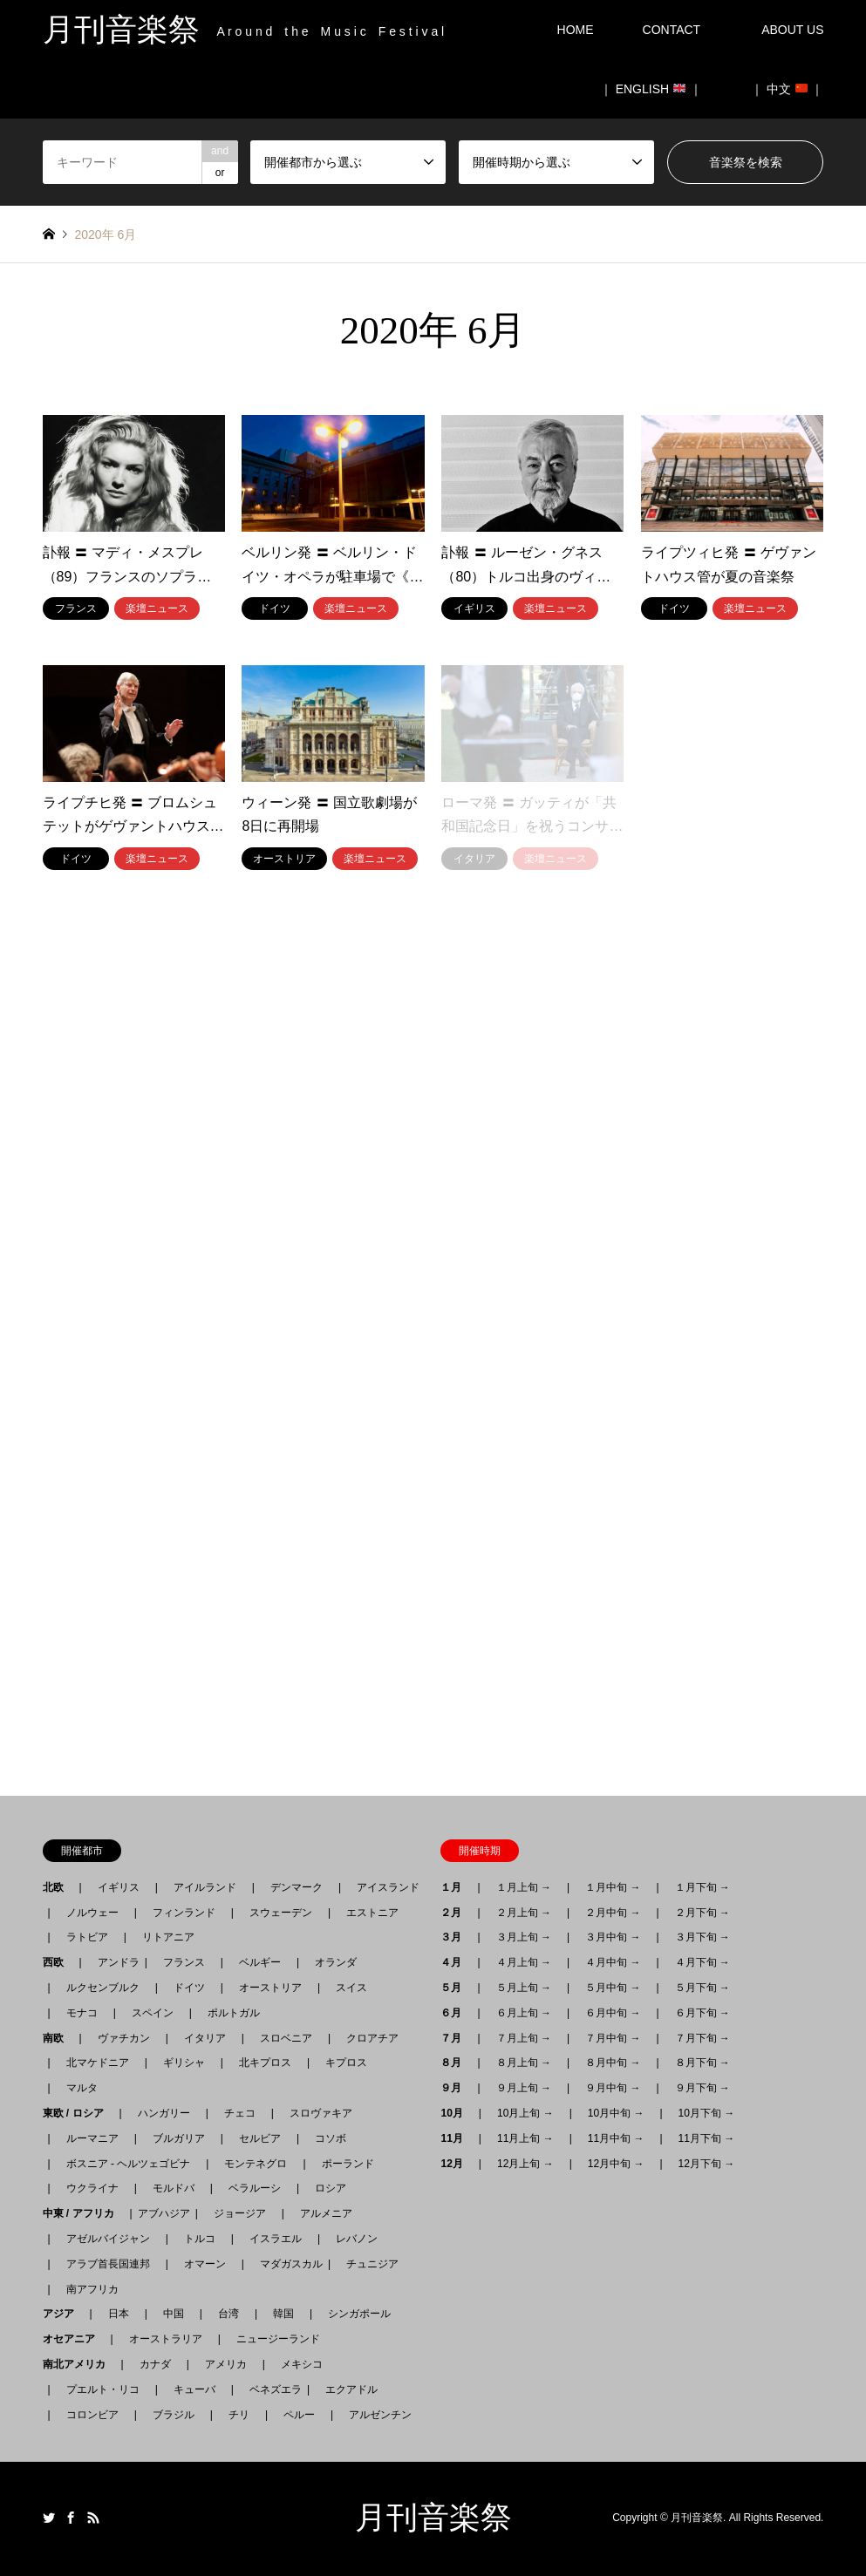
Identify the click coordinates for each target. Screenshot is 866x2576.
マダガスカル (286, 2264)
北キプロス (265, 2062)
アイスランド (382, 1887)
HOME (575, 30)
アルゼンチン (375, 2415)
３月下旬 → (702, 1937)
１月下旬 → (702, 1887)
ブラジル (173, 2415)
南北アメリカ (79, 2364)
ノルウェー (92, 1913)
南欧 (58, 2038)
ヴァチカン (123, 2038)
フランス (184, 1962)
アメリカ (225, 2364)
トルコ (200, 2239)
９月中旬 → (613, 2088)
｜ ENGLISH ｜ (651, 89)
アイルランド (205, 1887)
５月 (456, 1987)
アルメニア (326, 2213)
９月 (456, 2088)
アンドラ (113, 1962)
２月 (456, 1913)
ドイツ (189, 1987)
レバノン (356, 2239)
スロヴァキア (321, 2113)
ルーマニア (92, 2138)
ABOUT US (798, 30)
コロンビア (92, 2415)
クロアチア (372, 2038)
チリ (239, 2415)
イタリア (205, 2038)
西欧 (58, 1962)
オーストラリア (166, 2339)
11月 (456, 2138)
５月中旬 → (613, 1987)
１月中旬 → (613, 1887)
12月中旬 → (616, 2164)
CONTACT (672, 30)
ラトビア (87, 1937)
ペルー (299, 2415)
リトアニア (168, 1937)
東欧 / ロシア (78, 2113)
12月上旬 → (525, 2164)
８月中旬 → (613, 2062)
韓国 (283, 2314)
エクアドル (346, 2389)
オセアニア (74, 2339)
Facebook (71, 2517)
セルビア (259, 2138)
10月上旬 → (525, 2113)
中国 (173, 2314)
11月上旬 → (525, 2138)
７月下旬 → (702, 2038)
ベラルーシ (254, 2188)
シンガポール (359, 2314)
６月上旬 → (524, 2013)
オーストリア (270, 1987)
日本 (119, 2314)
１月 (456, 1887)
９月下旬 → (702, 2088)
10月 (456, 2113)
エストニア (372, 1913)
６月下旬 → (702, 2013)
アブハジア (164, 2213)
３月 (456, 1937)
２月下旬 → (702, 1913)
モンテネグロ (255, 2164)
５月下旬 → (702, 1987)
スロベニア (286, 2038)
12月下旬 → (707, 2164)
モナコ (82, 2013)
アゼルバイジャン (108, 2239)
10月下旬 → (707, 2113)
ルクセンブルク (103, 1987)
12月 (456, 2164)
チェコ (240, 2113)
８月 (456, 2062)
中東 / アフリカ (84, 2213)
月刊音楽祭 (433, 2517)
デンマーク (296, 1887)
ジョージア (239, 2213)
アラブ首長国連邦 (108, 2264)
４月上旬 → (524, 1962)
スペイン (152, 2013)
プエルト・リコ (103, 2389)
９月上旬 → (524, 2088)
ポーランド (348, 2164)
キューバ (194, 2389)
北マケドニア (98, 2062)
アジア (64, 2314)
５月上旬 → (524, 1987)
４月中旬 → (613, 1962)
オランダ (335, 1962)
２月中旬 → (613, 1913)
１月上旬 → (524, 1887)
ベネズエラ (270, 2389)
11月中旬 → (616, 2138)
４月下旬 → (702, 1962)
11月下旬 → (707, 2138)
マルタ (82, 2088)
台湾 (228, 2314)
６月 (456, 2013)
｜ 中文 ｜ (787, 89)
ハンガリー (164, 2113)
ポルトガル (233, 2013)
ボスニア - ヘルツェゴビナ (128, 2164)
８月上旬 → (524, 2062)
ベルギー (259, 1962)
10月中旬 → (616, 2113)
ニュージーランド (278, 2339)
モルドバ (173, 2188)
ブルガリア (178, 2138)
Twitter (49, 2517)
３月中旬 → (613, 1937)
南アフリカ (92, 2289)
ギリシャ (184, 2062)
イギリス (118, 1887)
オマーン (205, 2264)
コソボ (330, 2138)
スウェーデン (281, 1913)
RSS (93, 2517)
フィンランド (184, 1913)
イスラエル (275, 2239)
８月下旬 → (702, 2062)
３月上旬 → (524, 1937)
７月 (456, 2038)
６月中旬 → (613, 2013)
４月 (456, 1962)
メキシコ (301, 2364)
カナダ (155, 2364)
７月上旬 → (524, 2038)
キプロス (346, 2062)
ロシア (330, 2188)
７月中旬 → (613, 2038)
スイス (351, 1987)
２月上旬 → (524, 1913)
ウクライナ (92, 2188)
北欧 (58, 1887)
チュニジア (372, 2264)
